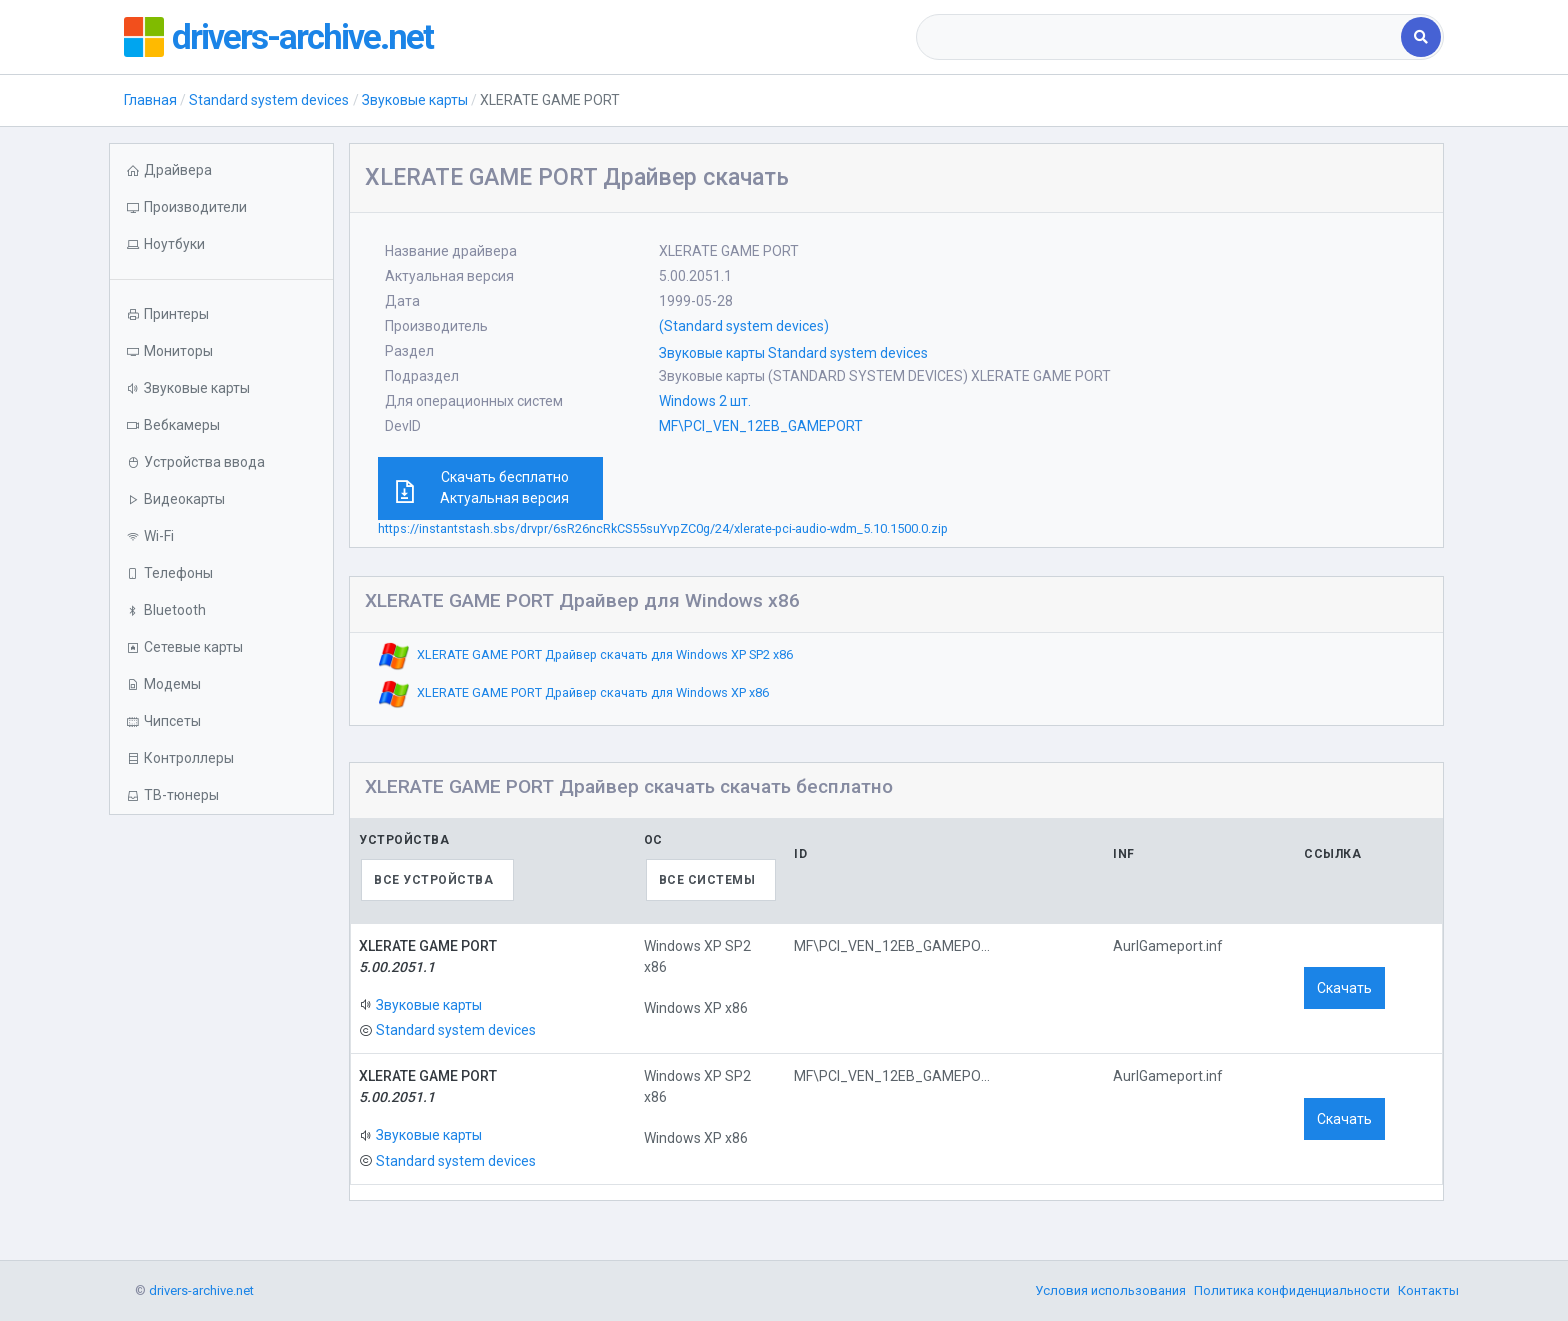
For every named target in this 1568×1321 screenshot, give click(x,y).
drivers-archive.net (305, 37)
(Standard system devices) (744, 326)
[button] (221, 244)
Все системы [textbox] (707, 880)
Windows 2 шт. (705, 401)
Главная (150, 100)
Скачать (1344, 988)
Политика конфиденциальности (1292, 1290)
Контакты (1428, 1290)
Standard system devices (269, 100)
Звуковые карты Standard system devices (793, 353)
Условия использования (1110, 1290)
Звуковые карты (415, 100)
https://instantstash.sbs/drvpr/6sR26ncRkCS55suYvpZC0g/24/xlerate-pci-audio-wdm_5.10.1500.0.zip (663, 528)
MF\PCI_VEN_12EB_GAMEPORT (761, 426)
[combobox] (1160, 37)
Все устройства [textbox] (433, 880)
